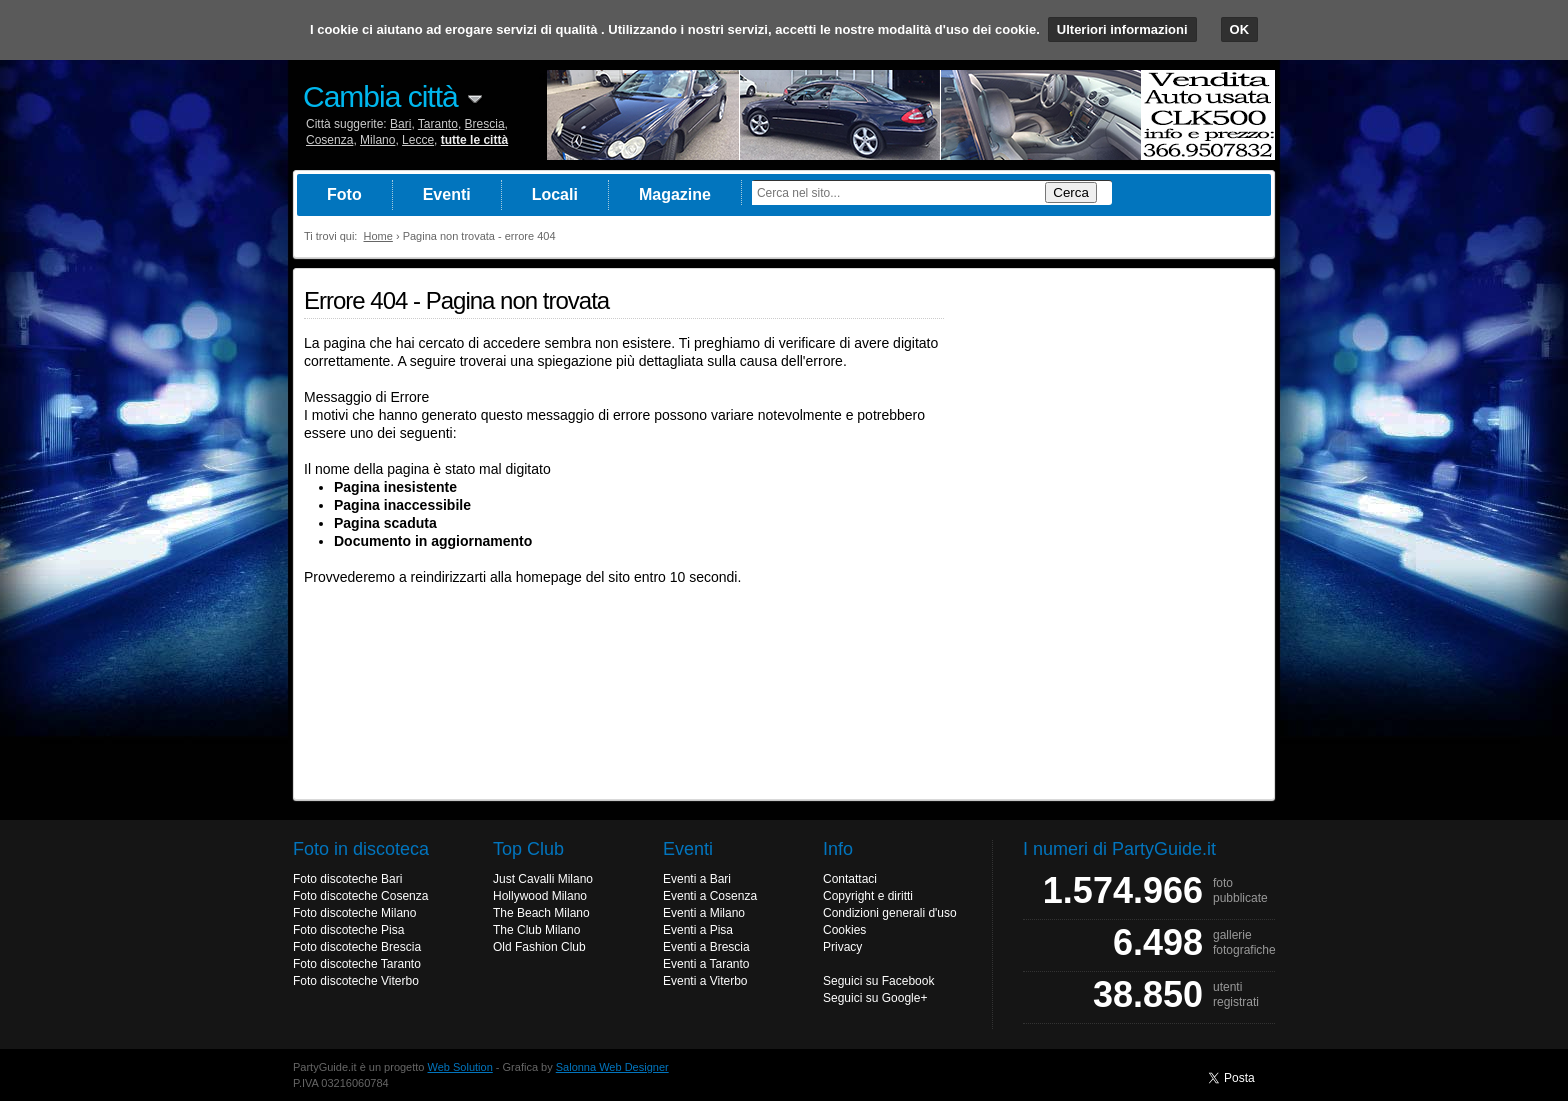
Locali (555, 194)
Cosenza (329, 140)
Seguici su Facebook (878, 981)
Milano (377, 140)
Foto (344, 194)
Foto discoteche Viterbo (356, 981)
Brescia (485, 124)
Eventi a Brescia (706, 947)
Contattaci (850, 879)
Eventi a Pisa (698, 930)
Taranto (438, 124)
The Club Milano (536, 930)
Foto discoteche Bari (347, 879)
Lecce (418, 140)
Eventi (447, 194)
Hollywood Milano (540, 896)
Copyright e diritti (868, 896)
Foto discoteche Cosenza (360, 896)
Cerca (1071, 192)
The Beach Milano (541, 913)
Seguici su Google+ (875, 998)
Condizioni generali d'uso (890, 913)
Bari (400, 124)
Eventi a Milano (704, 913)
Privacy (842, 947)
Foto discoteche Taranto (357, 964)
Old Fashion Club (539, 947)
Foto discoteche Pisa (348, 930)
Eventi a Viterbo (705, 981)
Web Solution (460, 1067)
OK (1240, 29)
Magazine (675, 194)
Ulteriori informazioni (1122, 29)
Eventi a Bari (697, 879)
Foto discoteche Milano (354, 913)
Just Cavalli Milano (543, 879)
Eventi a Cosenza (710, 896)
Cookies (844, 930)
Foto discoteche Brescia (357, 947)
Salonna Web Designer (612, 1067)
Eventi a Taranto (706, 964)
